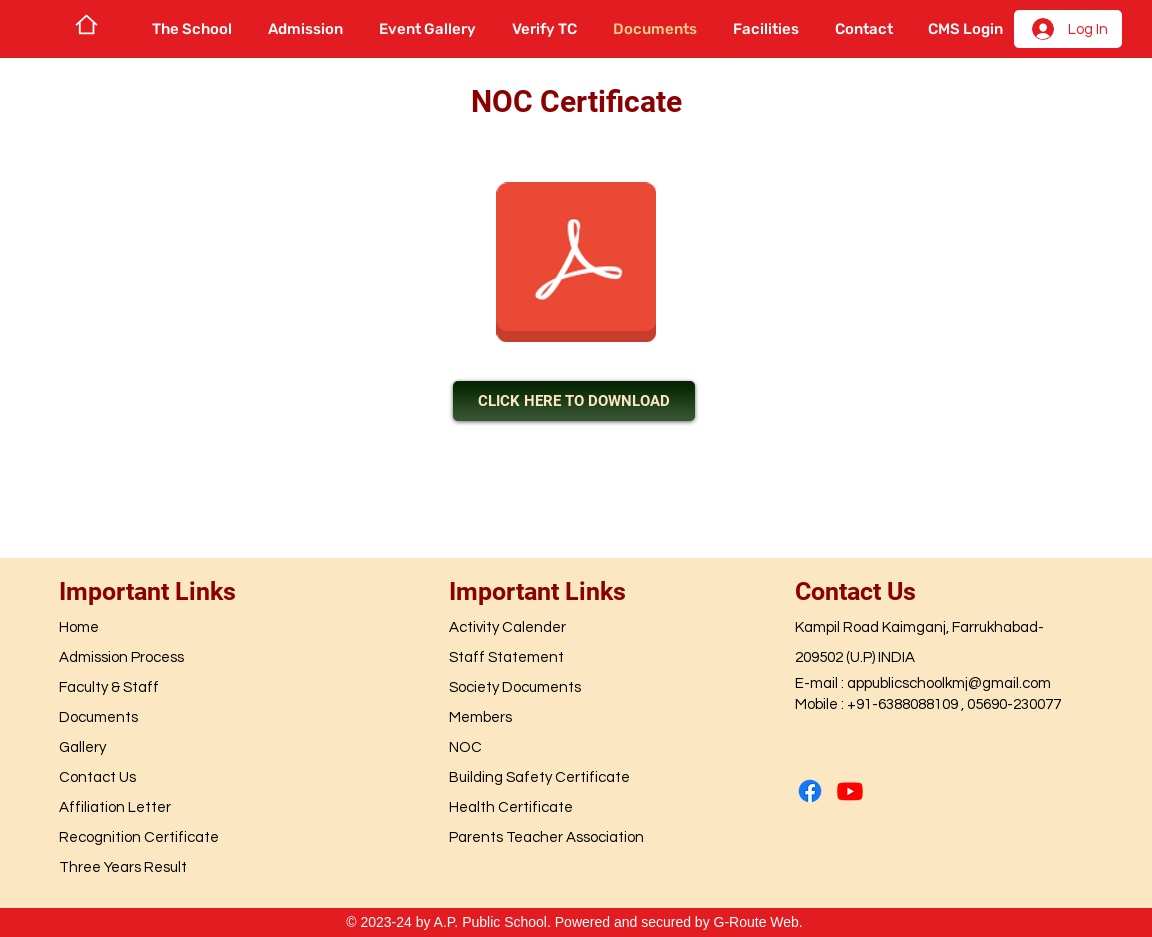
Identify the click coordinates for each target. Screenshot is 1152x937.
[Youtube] (850, 791)
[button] (192, 29)
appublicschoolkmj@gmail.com (949, 683)
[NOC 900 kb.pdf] (575, 264)
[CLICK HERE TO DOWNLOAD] (574, 401)
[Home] (86, 24)
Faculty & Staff (109, 687)
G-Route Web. (758, 922)
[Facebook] (810, 791)
